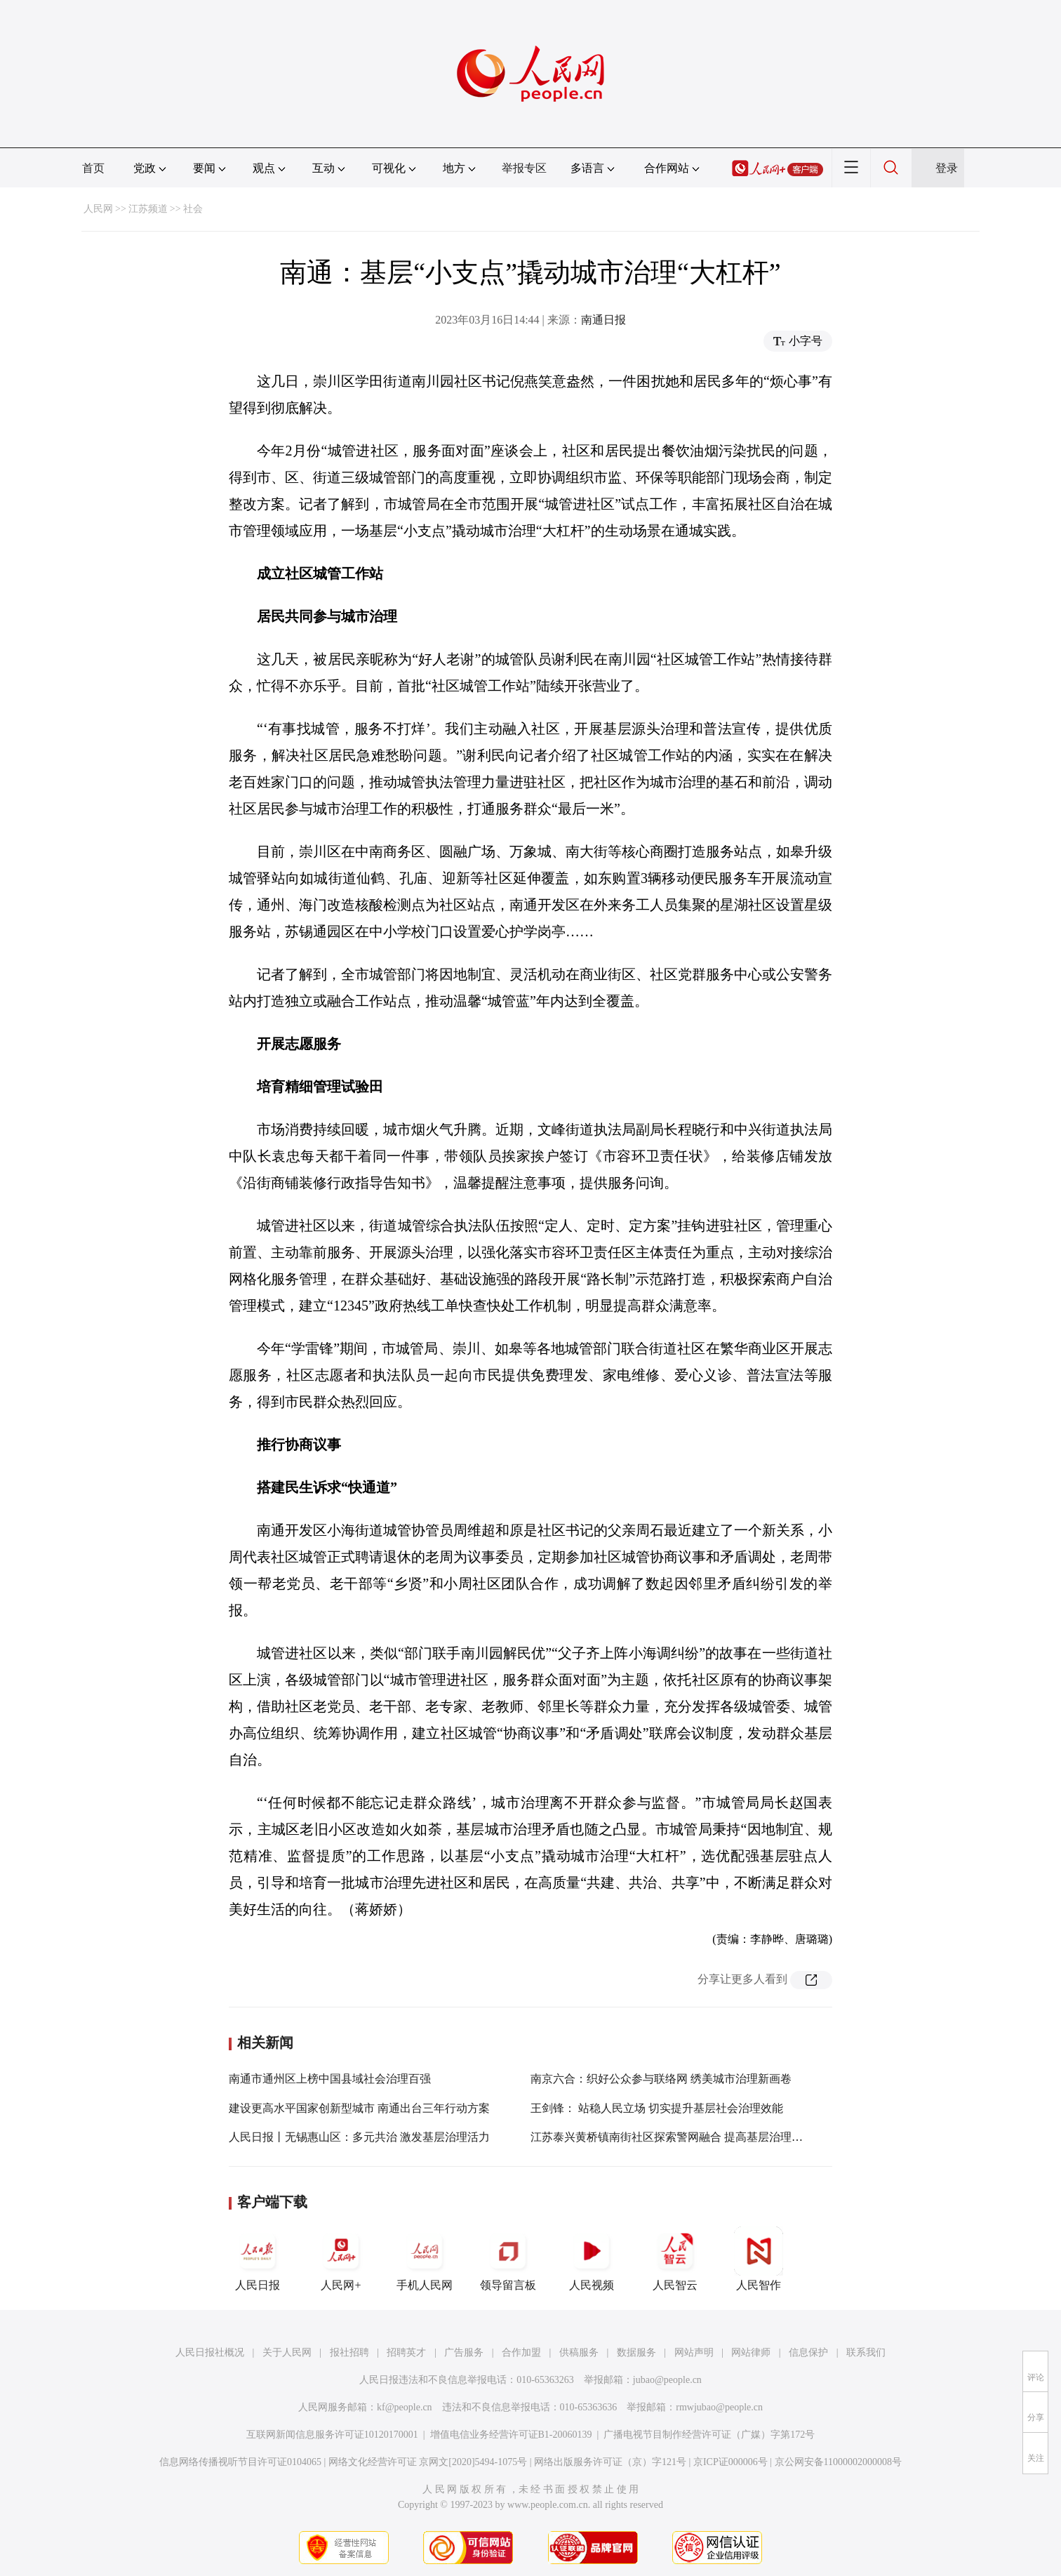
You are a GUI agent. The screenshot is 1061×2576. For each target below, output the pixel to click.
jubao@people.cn (667, 2380)
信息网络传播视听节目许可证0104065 (240, 2462)
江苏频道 (148, 209)
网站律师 (750, 2352)
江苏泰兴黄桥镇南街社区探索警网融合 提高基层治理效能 (672, 2137)
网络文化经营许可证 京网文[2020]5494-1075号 (428, 2462)
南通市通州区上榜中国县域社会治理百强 (330, 2079)
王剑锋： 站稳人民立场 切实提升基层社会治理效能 (656, 2108)
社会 (193, 209)
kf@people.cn (404, 2407)
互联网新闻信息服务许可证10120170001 (332, 2434)
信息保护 (808, 2352)
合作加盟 (521, 2352)
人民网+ (341, 2258)
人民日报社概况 (209, 2352)
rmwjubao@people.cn (719, 2407)
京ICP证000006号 (730, 2462)
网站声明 (694, 2352)
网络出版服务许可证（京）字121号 (610, 2462)
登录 (946, 168)
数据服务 (636, 2352)
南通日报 (603, 320)
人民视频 (591, 2258)
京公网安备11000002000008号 (838, 2462)
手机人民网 (424, 2258)
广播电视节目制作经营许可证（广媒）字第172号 (709, 2434)
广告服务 (463, 2352)
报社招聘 (349, 2352)
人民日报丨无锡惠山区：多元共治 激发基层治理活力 (359, 2137)
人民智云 (675, 2258)
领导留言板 (508, 2258)
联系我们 (866, 2352)
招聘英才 (406, 2352)
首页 (93, 168)
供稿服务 (579, 2352)
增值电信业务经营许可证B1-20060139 (511, 2434)
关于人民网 (287, 2352)
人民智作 (758, 2258)
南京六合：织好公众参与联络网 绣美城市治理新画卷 (661, 2079)
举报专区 (524, 168)
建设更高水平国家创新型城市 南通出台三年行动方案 (359, 2108)
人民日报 (257, 2258)
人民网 (98, 209)
